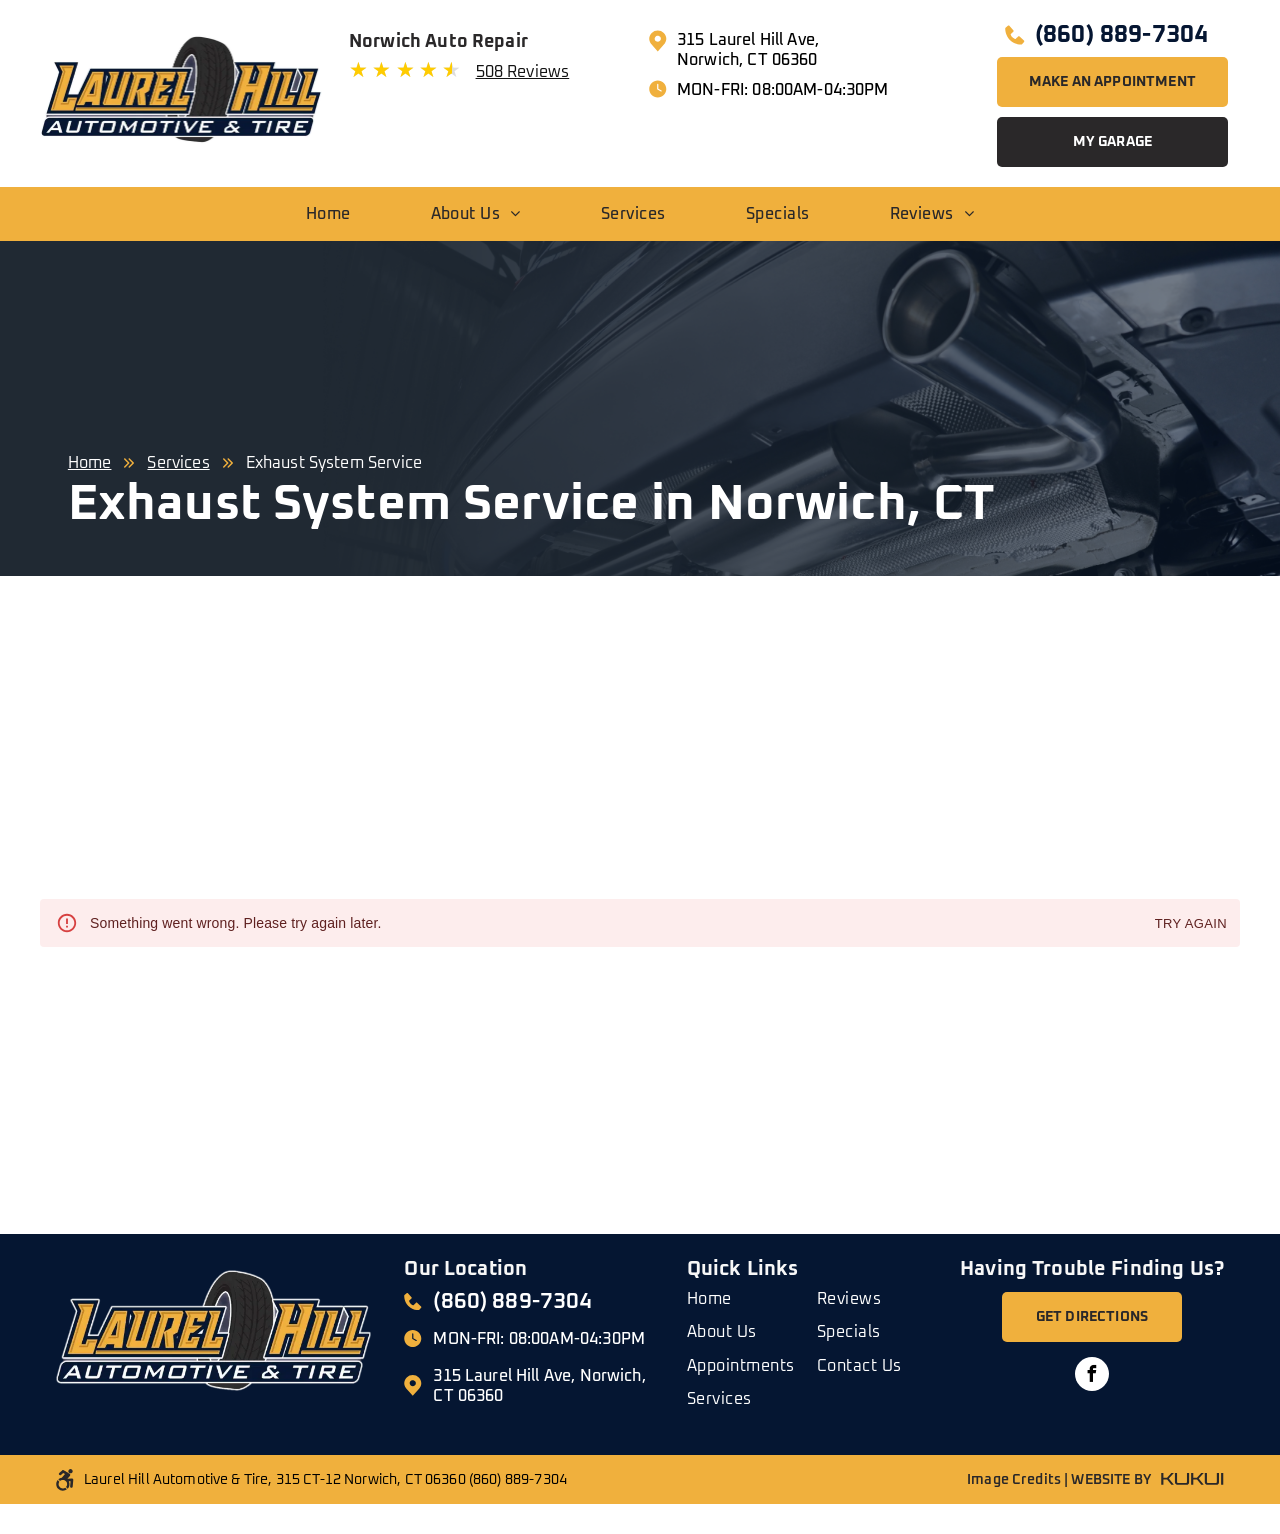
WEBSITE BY (1111, 1480)
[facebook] (1092, 1376)
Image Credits (1014, 1480)
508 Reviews (523, 72)
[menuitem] (328, 214)
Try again (1191, 924)
